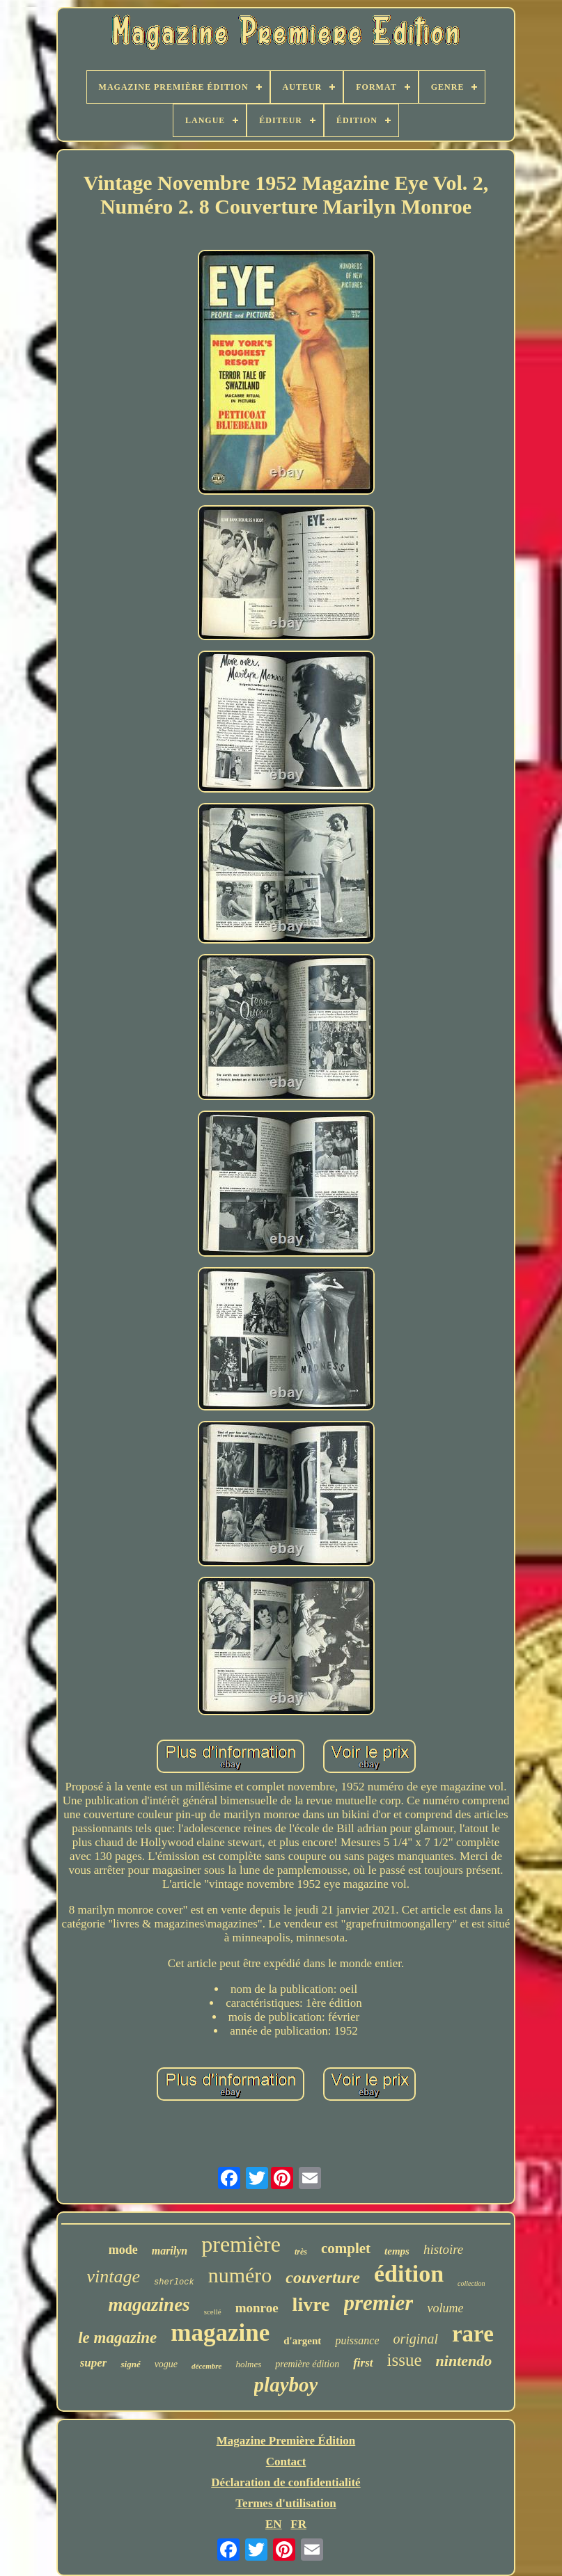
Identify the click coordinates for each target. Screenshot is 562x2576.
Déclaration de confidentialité (285, 2482)
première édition (307, 2364)
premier (379, 2303)
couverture (323, 2277)
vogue (166, 2364)
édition (409, 2274)
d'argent (302, 2340)
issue (404, 2360)
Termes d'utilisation (285, 2503)
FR (298, 2524)
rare (473, 2333)
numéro (240, 2275)
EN (273, 2524)
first (363, 2362)
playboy (286, 2385)
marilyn (170, 2251)
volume (445, 2308)
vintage (114, 2276)
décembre (206, 2366)
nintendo (464, 2360)
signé (130, 2364)
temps (396, 2251)
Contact (286, 2461)
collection (471, 2283)
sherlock (174, 2282)
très (301, 2252)
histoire (443, 2249)
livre (311, 2304)
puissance (357, 2340)
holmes (248, 2364)
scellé (212, 2311)
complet (345, 2248)
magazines (149, 2304)
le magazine (117, 2337)
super (93, 2362)
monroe (257, 2307)
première (241, 2244)
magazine (220, 2332)
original (415, 2338)
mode (123, 2250)
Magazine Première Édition (286, 2440)
